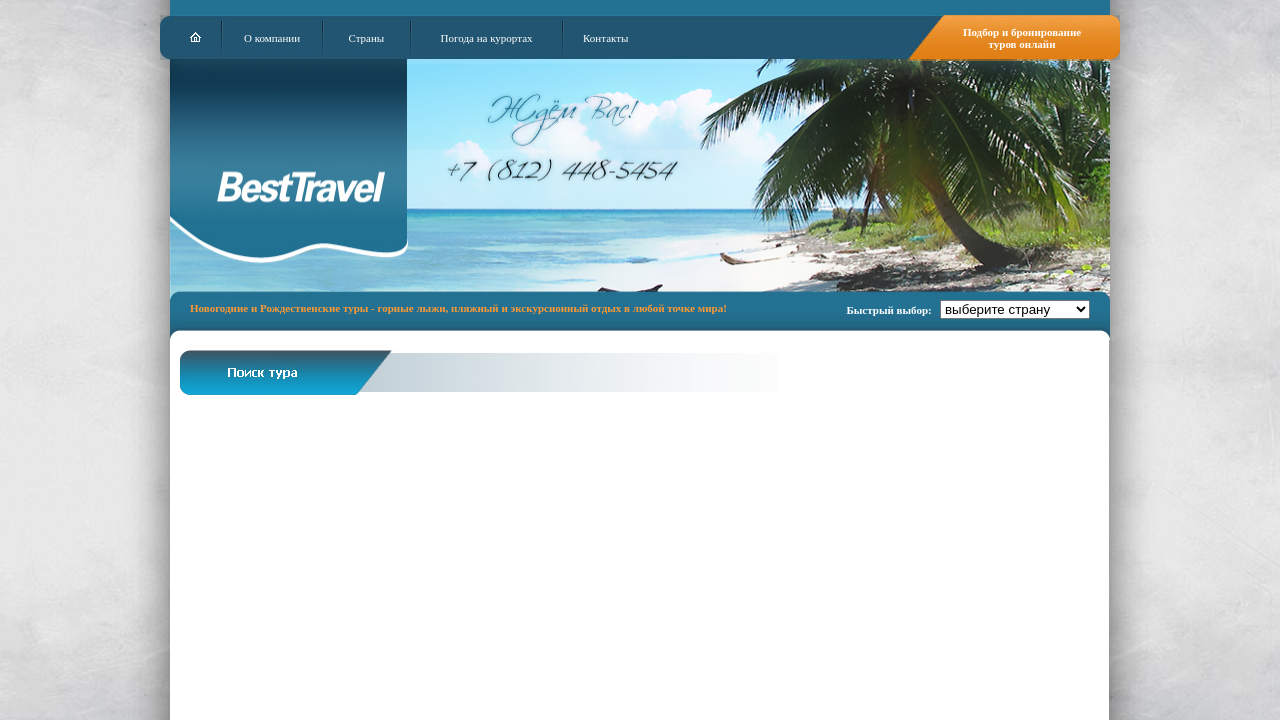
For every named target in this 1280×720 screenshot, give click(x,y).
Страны (366, 38)
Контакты (605, 38)
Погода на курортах (487, 38)
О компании (272, 38)
